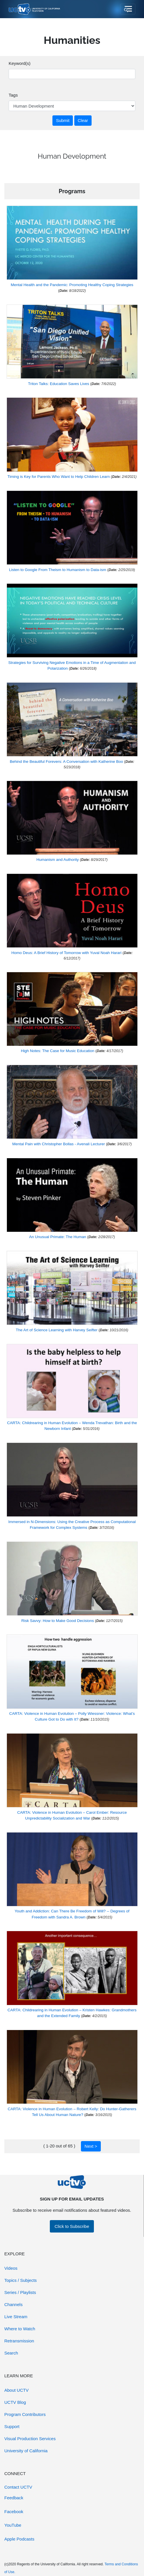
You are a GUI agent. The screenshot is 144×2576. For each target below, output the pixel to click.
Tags (13, 95)
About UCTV (16, 2390)
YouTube (12, 2525)
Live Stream (15, 2316)
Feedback (13, 2497)
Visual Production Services (30, 2438)
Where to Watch (19, 2328)
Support (12, 2426)
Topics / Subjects (20, 2280)
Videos (11, 2268)
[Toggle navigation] (127, 9)
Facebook (13, 2511)
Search (11, 2352)
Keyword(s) (20, 63)
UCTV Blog (15, 2402)
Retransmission (19, 2340)
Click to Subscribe (71, 2226)
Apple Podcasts (19, 2538)
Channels (13, 2304)
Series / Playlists (20, 2292)
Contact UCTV (18, 2487)
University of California (26, 2450)
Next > (91, 2146)
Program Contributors (25, 2414)
